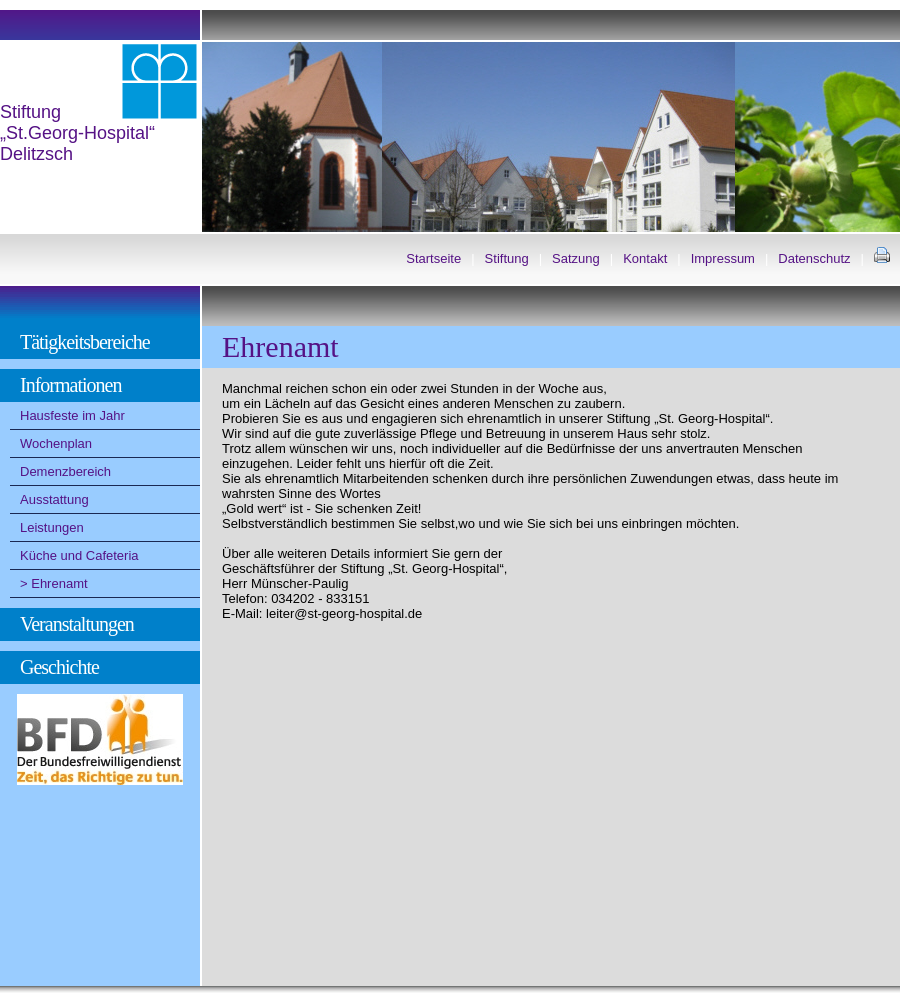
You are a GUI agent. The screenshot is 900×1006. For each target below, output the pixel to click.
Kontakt (645, 258)
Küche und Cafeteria (79, 555)
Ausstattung (54, 499)
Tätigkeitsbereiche (85, 342)
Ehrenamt (59, 583)
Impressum (723, 258)
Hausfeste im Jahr (72, 415)
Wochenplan (56, 443)
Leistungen (52, 527)
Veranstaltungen (77, 624)
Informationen (70, 385)
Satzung (576, 258)
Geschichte (59, 667)
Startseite (433, 258)
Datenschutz (814, 258)
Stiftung (507, 258)
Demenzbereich (65, 471)
